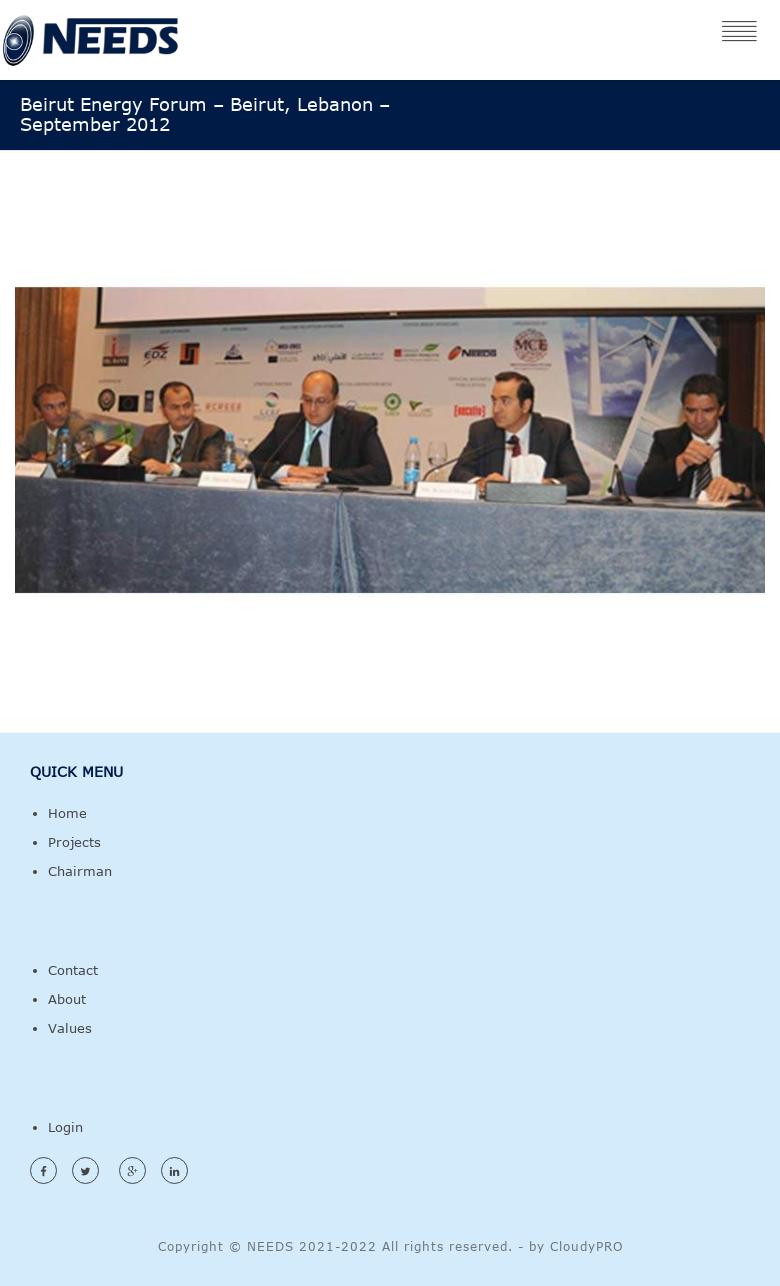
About (67, 999)
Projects (74, 842)
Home (67, 813)
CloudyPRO (586, 1246)
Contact (73, 970)
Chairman (80, 871)
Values (70, 1028)
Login (65, 1127)
